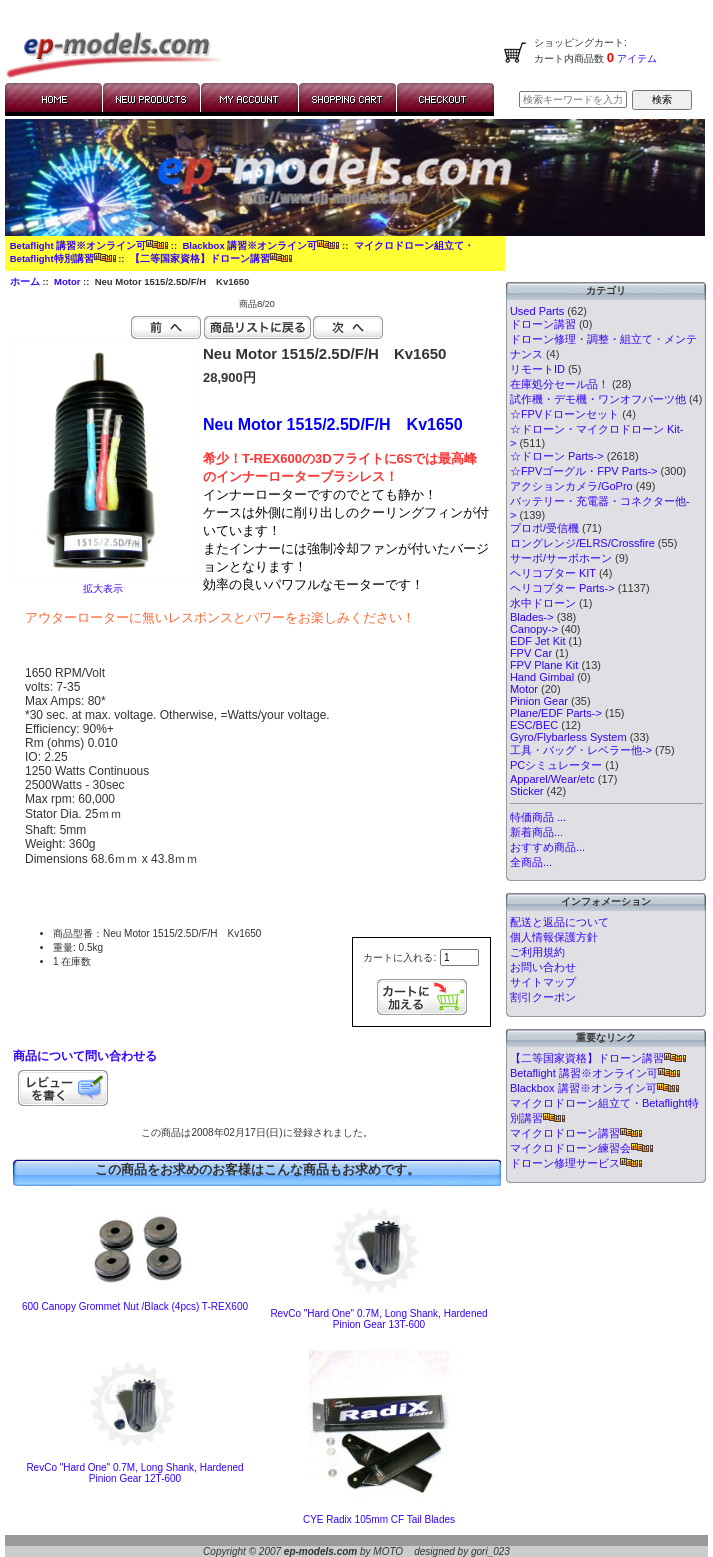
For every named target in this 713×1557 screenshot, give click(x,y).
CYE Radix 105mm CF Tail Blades (379, 1519)
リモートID (537, 369)
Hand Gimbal (542, 677)
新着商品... (536, 832)
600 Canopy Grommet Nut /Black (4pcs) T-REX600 (135, 1306)
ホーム (25, 281)
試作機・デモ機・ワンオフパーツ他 (598, 399)
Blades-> (532, 617)
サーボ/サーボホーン (561, 558)
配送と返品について (559, 922)
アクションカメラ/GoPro (571, 486)
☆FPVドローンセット (564, 414)
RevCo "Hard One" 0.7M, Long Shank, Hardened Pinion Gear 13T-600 (378, 1319)
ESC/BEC (534, 725)
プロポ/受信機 (544, 528)
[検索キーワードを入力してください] (573, 99)
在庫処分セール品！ (559, 384)
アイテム (635, 58)
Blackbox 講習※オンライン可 (260, 245)
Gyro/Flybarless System (568, 737)
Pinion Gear (539, 701)
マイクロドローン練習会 (581, 1148)
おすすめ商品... (547, 847)
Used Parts (537, 311)
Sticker (527, 791)
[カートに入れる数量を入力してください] (459, 957)
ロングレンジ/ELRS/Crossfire (582, 543)
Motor (67, 281)
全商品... (531, 862)
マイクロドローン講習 (576, 1133)
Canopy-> (534, 629)
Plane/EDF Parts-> (556, 713)
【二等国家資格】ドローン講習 (211, 258)
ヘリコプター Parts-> (562, 588)
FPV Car (531, 653)
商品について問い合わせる (85, 1056)
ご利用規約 (537, 952)
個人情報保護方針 (554, 937)
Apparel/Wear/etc (552, 779)
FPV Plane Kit (544, 665)
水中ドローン (543, 603)
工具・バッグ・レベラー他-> (581, 750)
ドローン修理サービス (576, 1163)
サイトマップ (543, 982)
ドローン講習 (543, 324)
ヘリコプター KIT (553, 573)
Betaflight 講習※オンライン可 (89, 245)
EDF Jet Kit (538, 641)
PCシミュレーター (556, 765)
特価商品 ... (538, 817)
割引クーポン (543, 997)
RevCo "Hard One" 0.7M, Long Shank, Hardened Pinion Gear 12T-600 (134, 1473)
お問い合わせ (543, 967)
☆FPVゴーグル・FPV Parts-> (584, 471)
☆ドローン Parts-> (557, 456)
